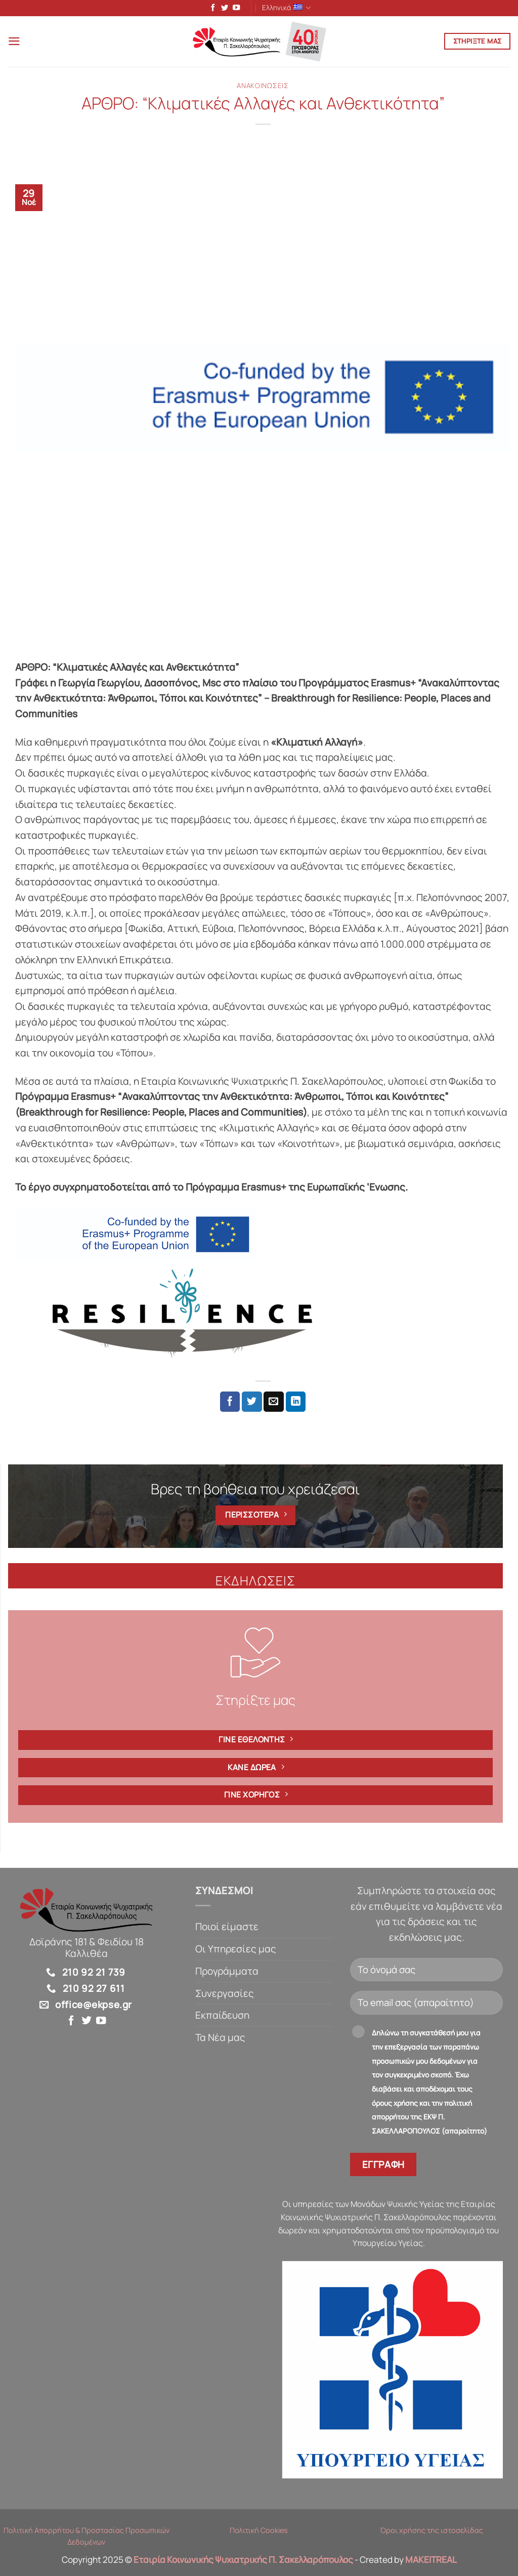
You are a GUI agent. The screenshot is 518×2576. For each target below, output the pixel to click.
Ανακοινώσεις (262, 87)
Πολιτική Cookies (259, 2532)
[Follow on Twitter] (222, 9)
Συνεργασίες (224, 1994)
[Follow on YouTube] (234, 9)
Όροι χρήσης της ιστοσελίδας (431, 2532)
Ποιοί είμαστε (226, 1928)
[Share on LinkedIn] (296, 1403)
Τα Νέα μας (220, 2039)
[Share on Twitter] (252, 1403)
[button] (15, 43)
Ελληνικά (287, 8)
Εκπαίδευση (222, 2016)
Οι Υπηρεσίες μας (235, 1950)
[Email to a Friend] (274, 1403)
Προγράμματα (226, 1972)
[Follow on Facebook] (210, 9)
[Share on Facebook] (230, 1403)
